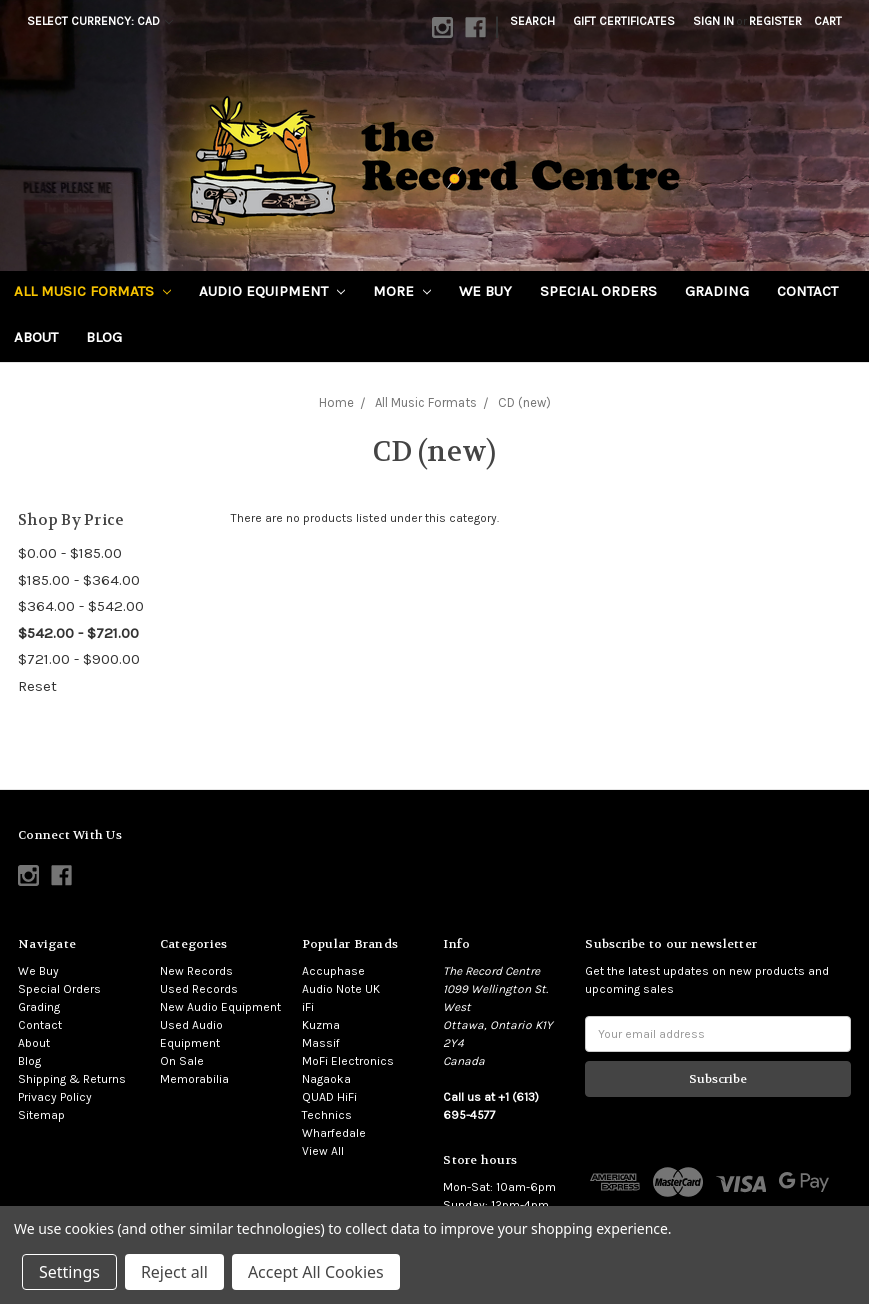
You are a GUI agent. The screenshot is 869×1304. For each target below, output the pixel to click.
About (36, 337)
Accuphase (333, 971)
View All (323, 1151)
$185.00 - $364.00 (79, 580)
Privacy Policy (55, 1097)
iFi (308, 1007)
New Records (196, 971)
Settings (69, 1272)
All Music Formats (92, 291)
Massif (321, 1043)
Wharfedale (334, 1133)
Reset (37, 686)
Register (775, 21)
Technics (327, 1115)
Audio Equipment (272, 291)
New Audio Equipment (220, 1007)
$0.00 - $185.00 (70, 553)
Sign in (713, 21)
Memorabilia (194, 1079)
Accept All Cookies (316, 1272)
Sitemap (41, 1115)
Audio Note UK (341, 989)
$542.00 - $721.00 (78, 633)
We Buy (485, 291)
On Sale (182, 1061)
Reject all (174, 1272)
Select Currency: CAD (100, 21)
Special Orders (598, 291)
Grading (717, 291)
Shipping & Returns (72, 1079)
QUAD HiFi (329, 1097)
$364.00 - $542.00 (81, 606)
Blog (104, 337)
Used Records (199, 989)
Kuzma (321, 1025)
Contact (807, 291)
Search (532, 21)
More (402, 291)
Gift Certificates (624, 21)
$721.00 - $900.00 (79, 659)
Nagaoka (326, 1079)
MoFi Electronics (348, 1061)
